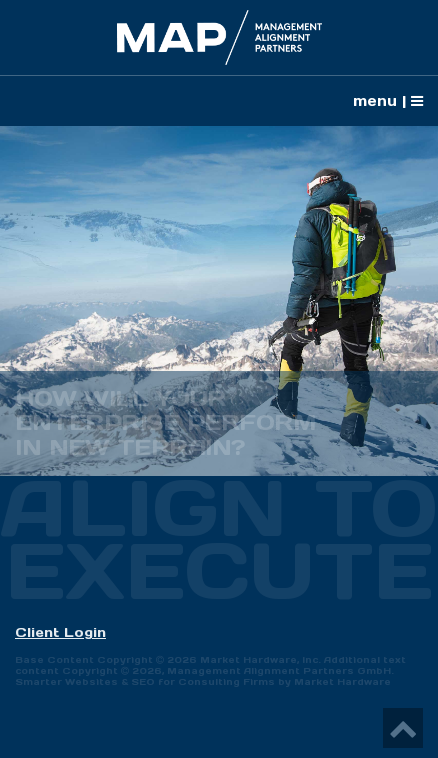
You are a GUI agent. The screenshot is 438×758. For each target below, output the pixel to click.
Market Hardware (342, 682)
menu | (388, 101)
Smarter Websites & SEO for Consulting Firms (145, 682)
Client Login (60, 632)
